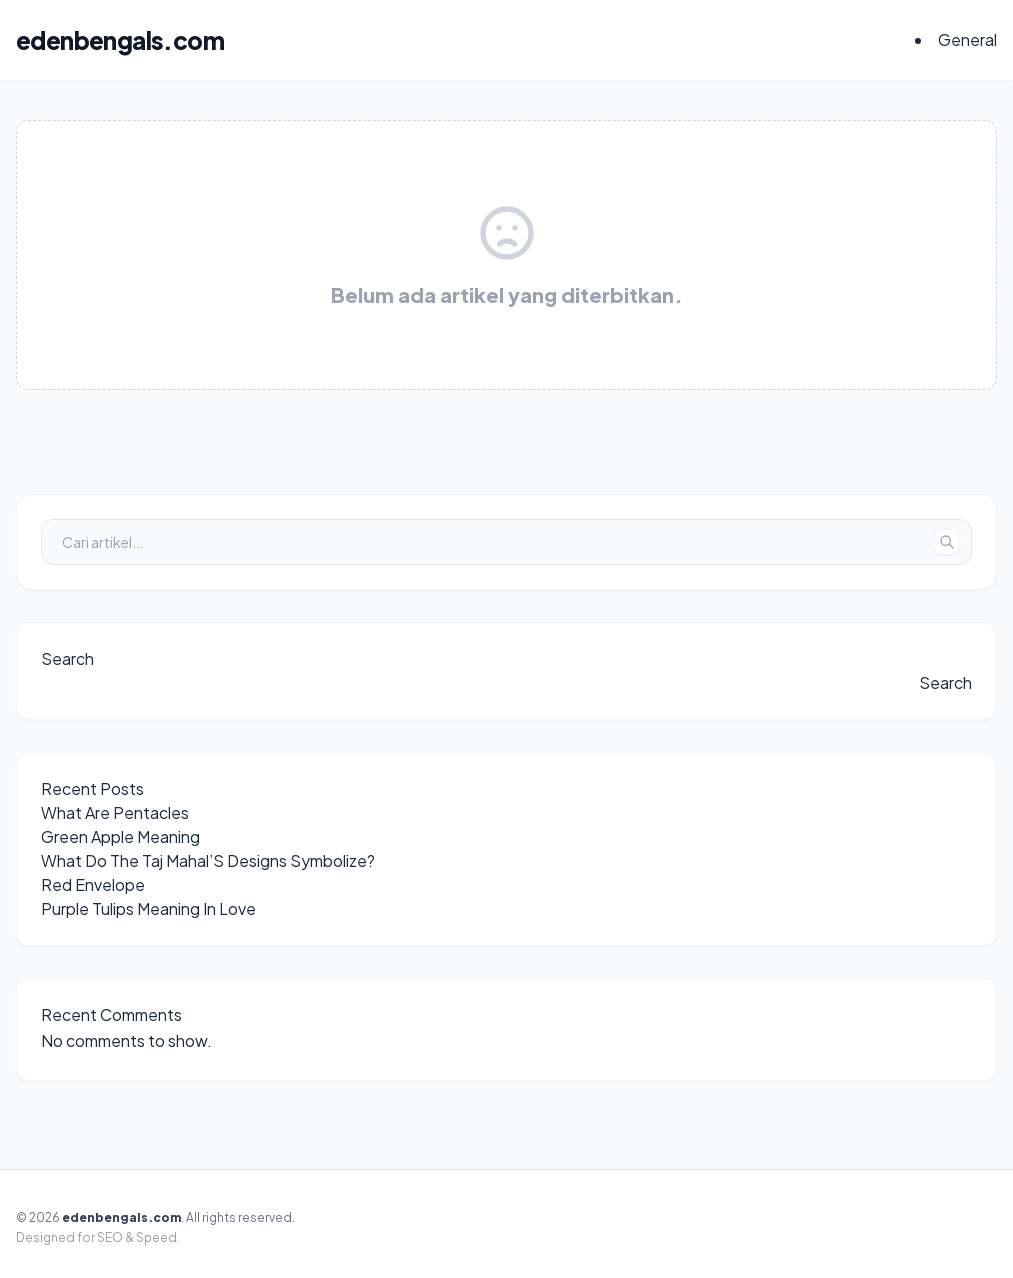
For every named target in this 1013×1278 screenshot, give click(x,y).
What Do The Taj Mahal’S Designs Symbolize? (208, 860)
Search (67, 658)
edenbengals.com (120, 40)
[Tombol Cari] (947, 542)
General (967, 39)
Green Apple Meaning (120, 836)
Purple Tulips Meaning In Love (148, 908)
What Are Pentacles (115, 812)
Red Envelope (93, 884)
